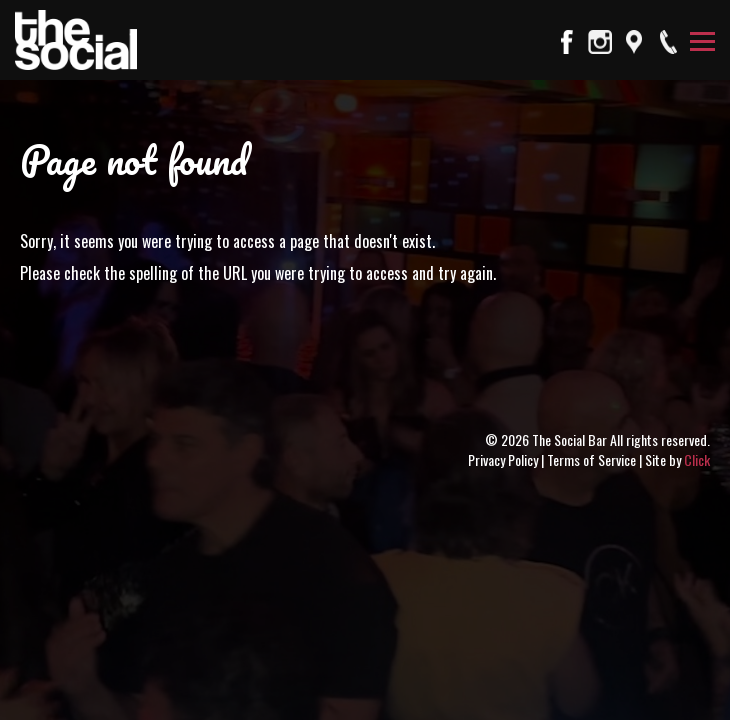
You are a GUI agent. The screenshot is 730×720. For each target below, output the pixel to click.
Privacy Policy (503, 459)
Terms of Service (591, 459)
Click (697, 459)
